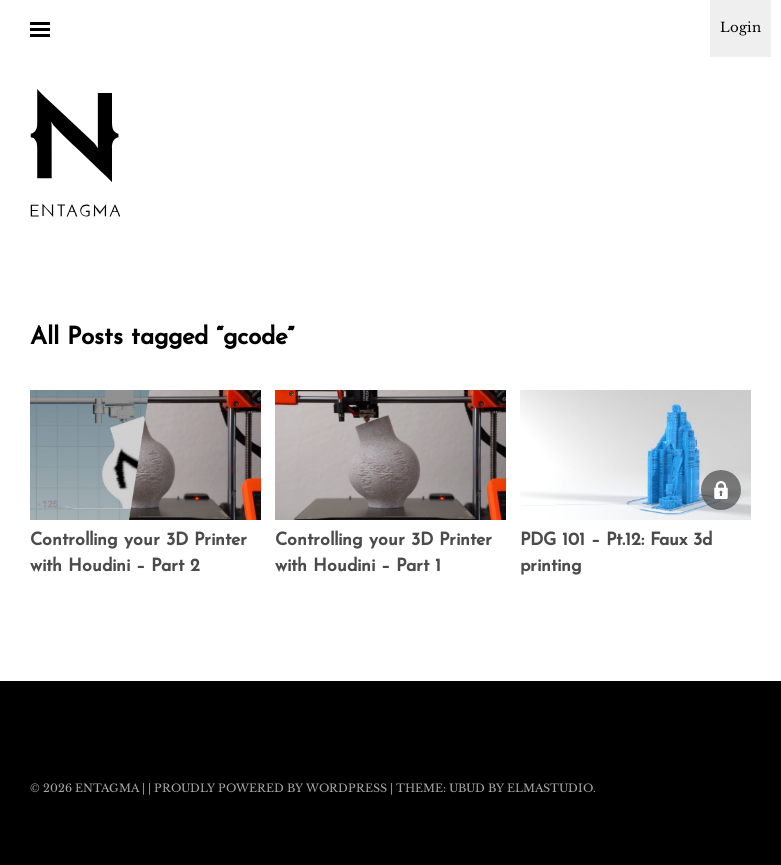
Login (740, 27)
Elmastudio (550, 788)
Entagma (107, 788)
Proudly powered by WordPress (270, 788)
